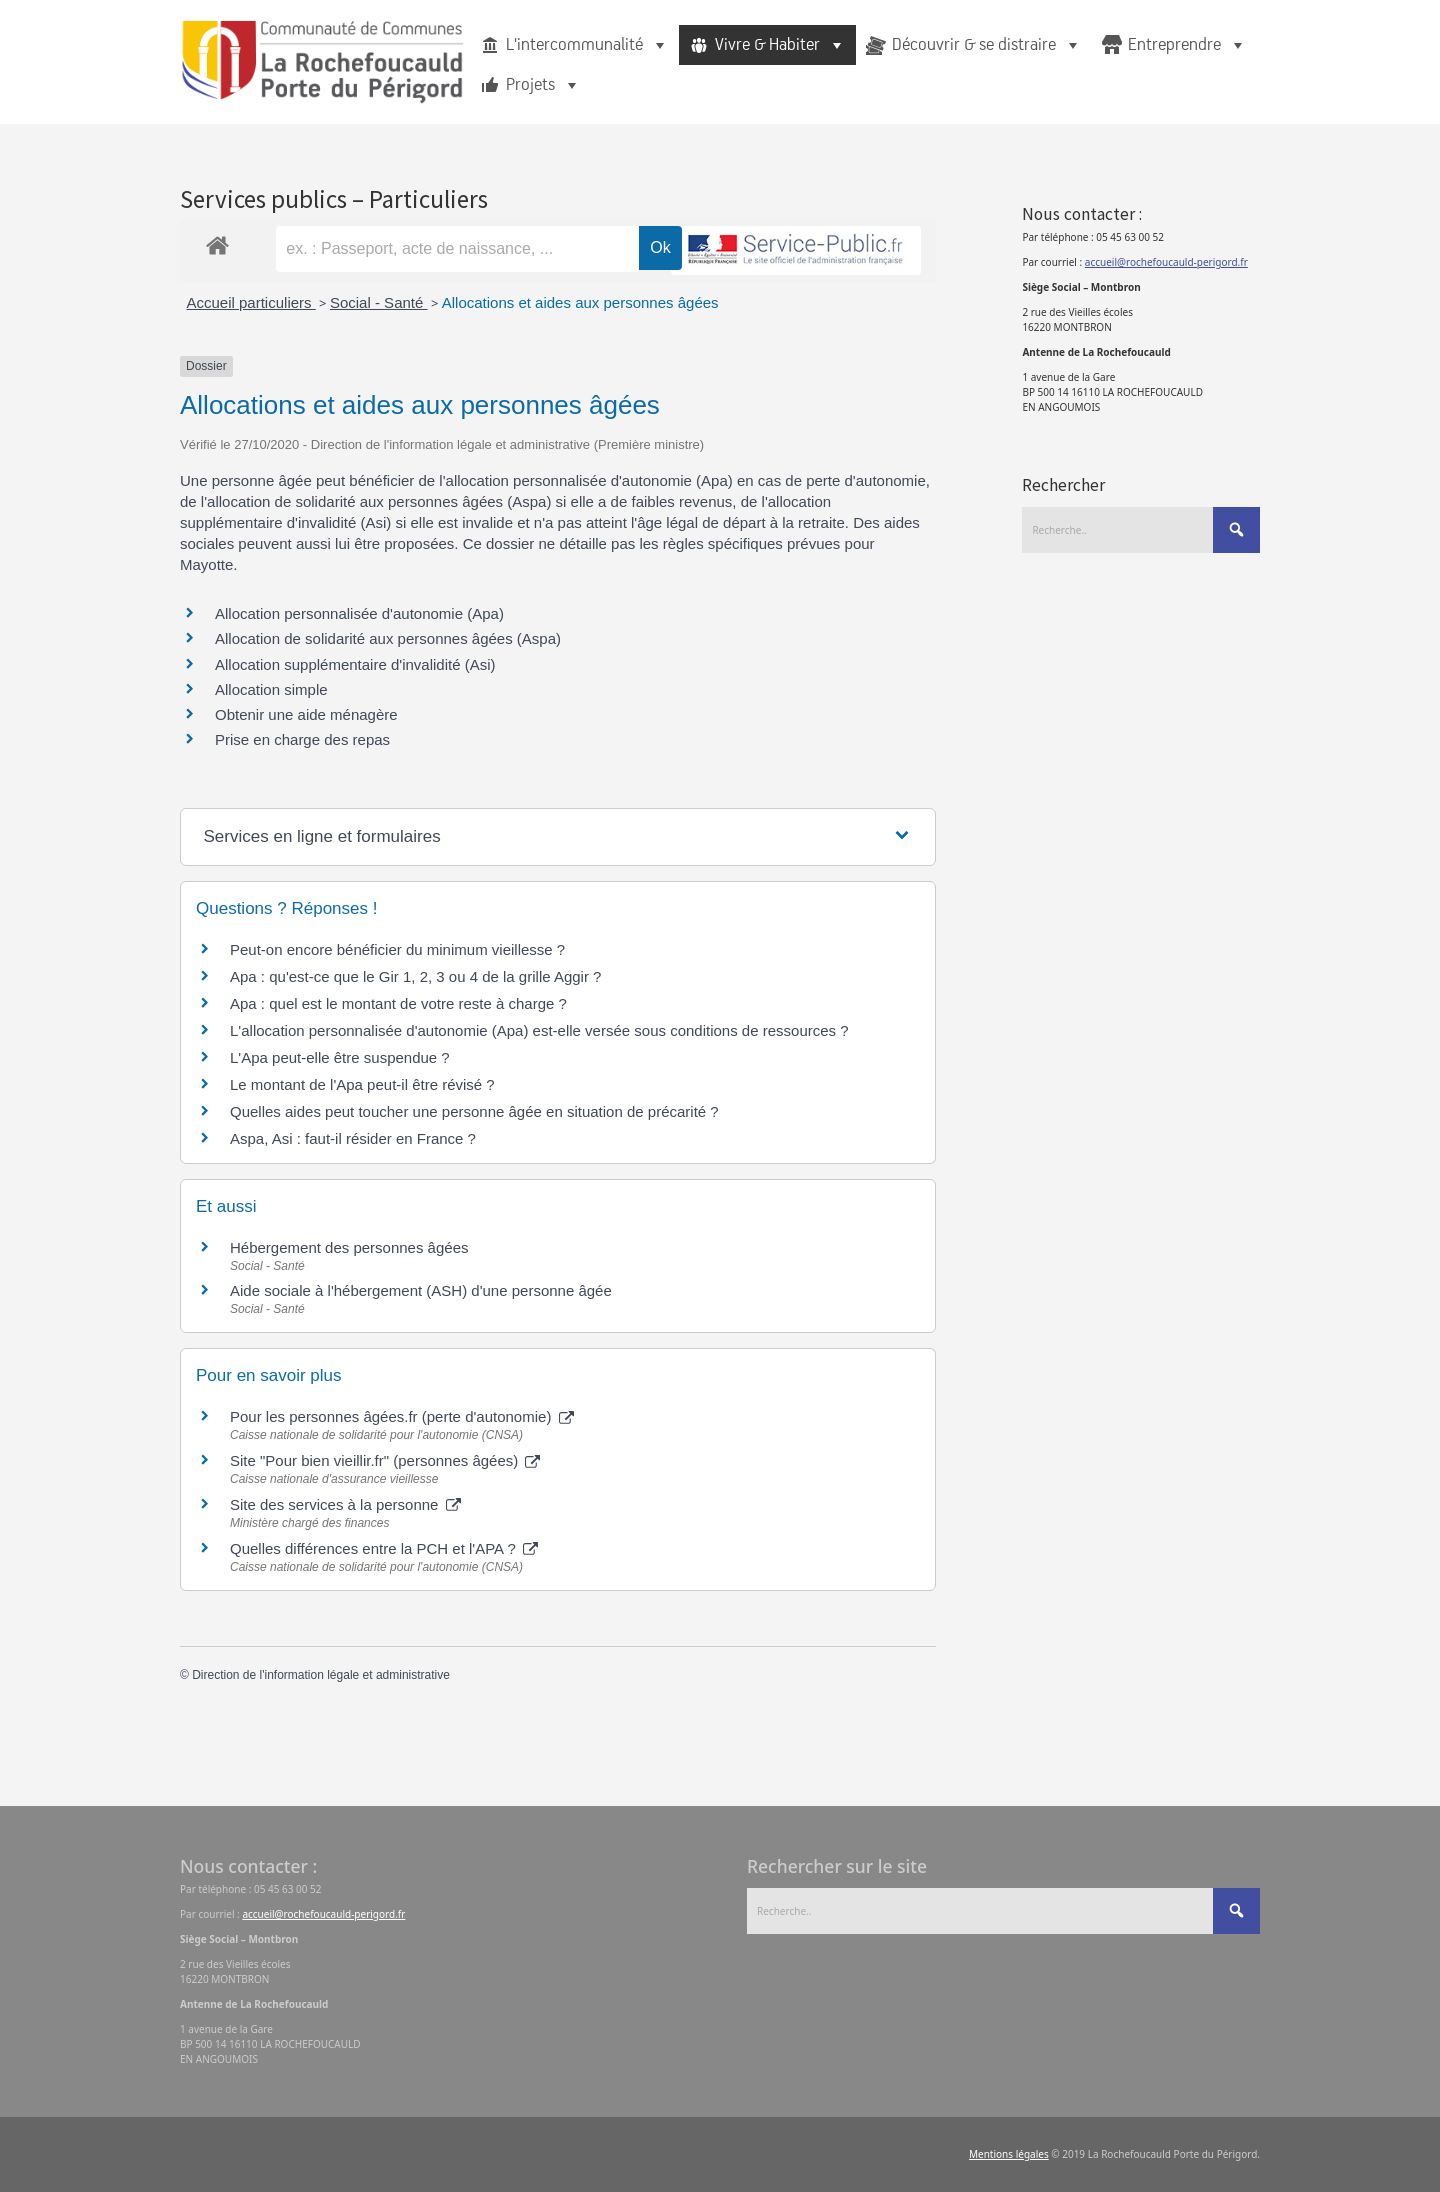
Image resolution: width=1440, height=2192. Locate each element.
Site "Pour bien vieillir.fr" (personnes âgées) (385, 1460)
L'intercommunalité (587, 45)
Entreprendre (1187, 45)
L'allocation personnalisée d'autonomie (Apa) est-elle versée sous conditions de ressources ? (539, 1030)
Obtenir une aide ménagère (306, 714)
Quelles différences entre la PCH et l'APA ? (384, 1548)
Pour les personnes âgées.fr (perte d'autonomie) (402, 1416)
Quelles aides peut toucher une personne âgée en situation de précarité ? (474, 1111)
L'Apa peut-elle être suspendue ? (340, 1057)
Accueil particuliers (251, 302)
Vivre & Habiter (780, 45)
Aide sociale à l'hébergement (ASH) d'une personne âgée (421, 1290)
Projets (543, 85)
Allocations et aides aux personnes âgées (580, 302)
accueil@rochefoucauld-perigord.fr (1166, 262)
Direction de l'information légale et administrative (321, 1675)
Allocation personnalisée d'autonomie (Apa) (359, 613)
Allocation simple (271, 689)
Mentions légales (1009, 2154)
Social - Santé (379, 302)
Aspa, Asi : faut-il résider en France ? (353, 1138)
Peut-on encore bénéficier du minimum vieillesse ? (397, 949)
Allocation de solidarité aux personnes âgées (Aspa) (388, 638)
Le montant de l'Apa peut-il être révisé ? (362, 1084)
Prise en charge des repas (302, 739)
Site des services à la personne (345, 1504)
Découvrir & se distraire (987, 45)
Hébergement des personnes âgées (349, 1247)
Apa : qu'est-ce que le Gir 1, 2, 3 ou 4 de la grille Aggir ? (415, 976)
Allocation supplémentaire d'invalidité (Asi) (355, 664)
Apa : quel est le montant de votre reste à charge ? (398, 1003)
